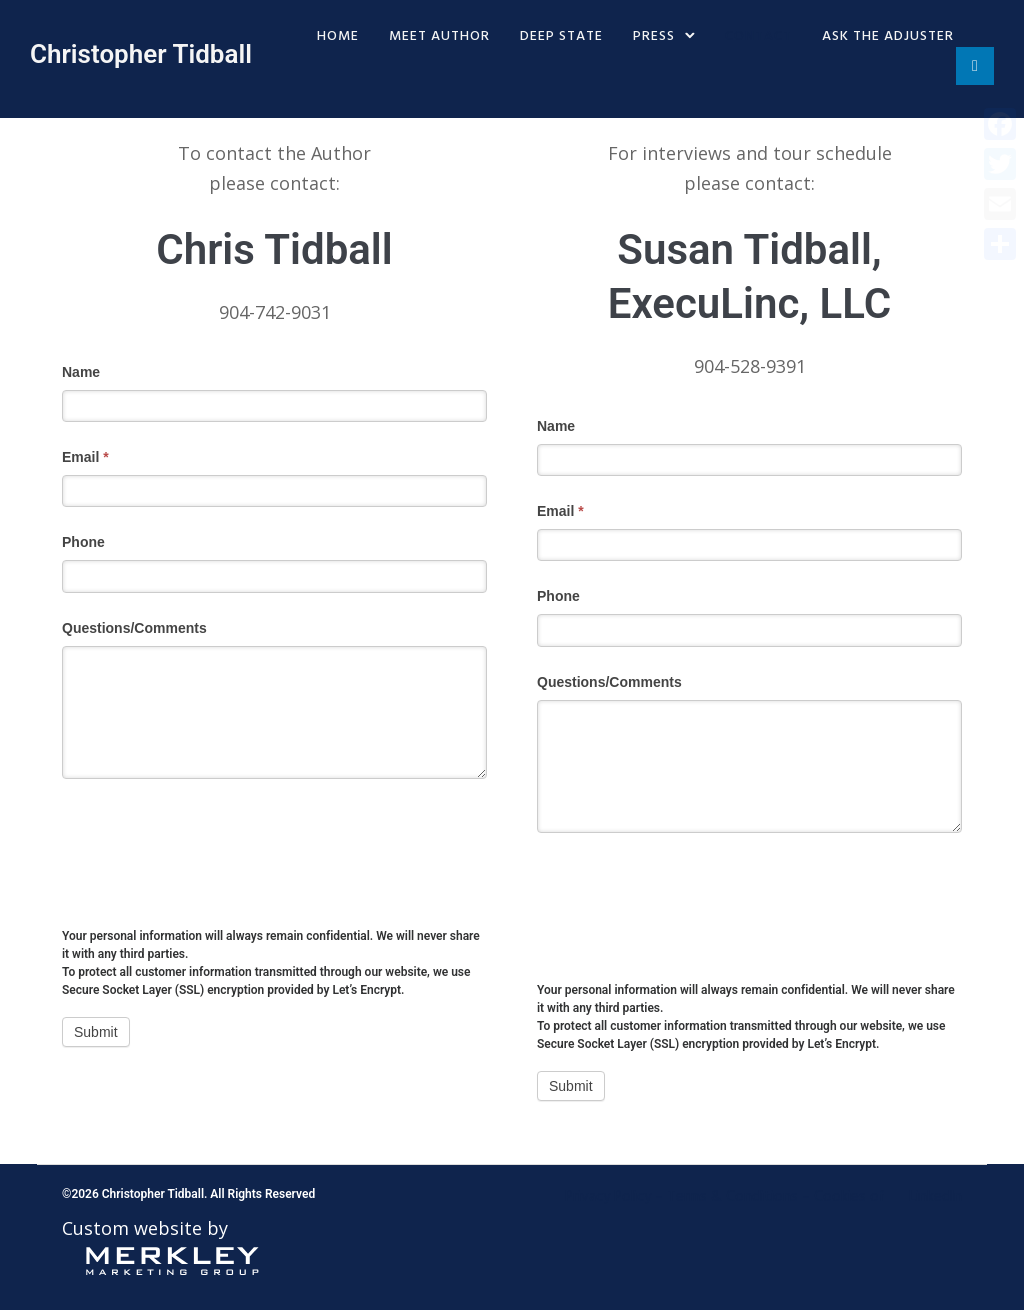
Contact (758, 36)
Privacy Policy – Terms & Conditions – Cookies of (725, 1197)
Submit (96, 1032)
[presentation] (214, 838)
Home (338, 36)
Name (81, 372)
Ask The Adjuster (888, 36)
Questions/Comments (134, 628)
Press (654, 36)
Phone (83, 542)
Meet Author (439, 36)
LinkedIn (935, 1197)
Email (85, 457)
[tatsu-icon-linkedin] (975, 67)
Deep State (561, 36)
